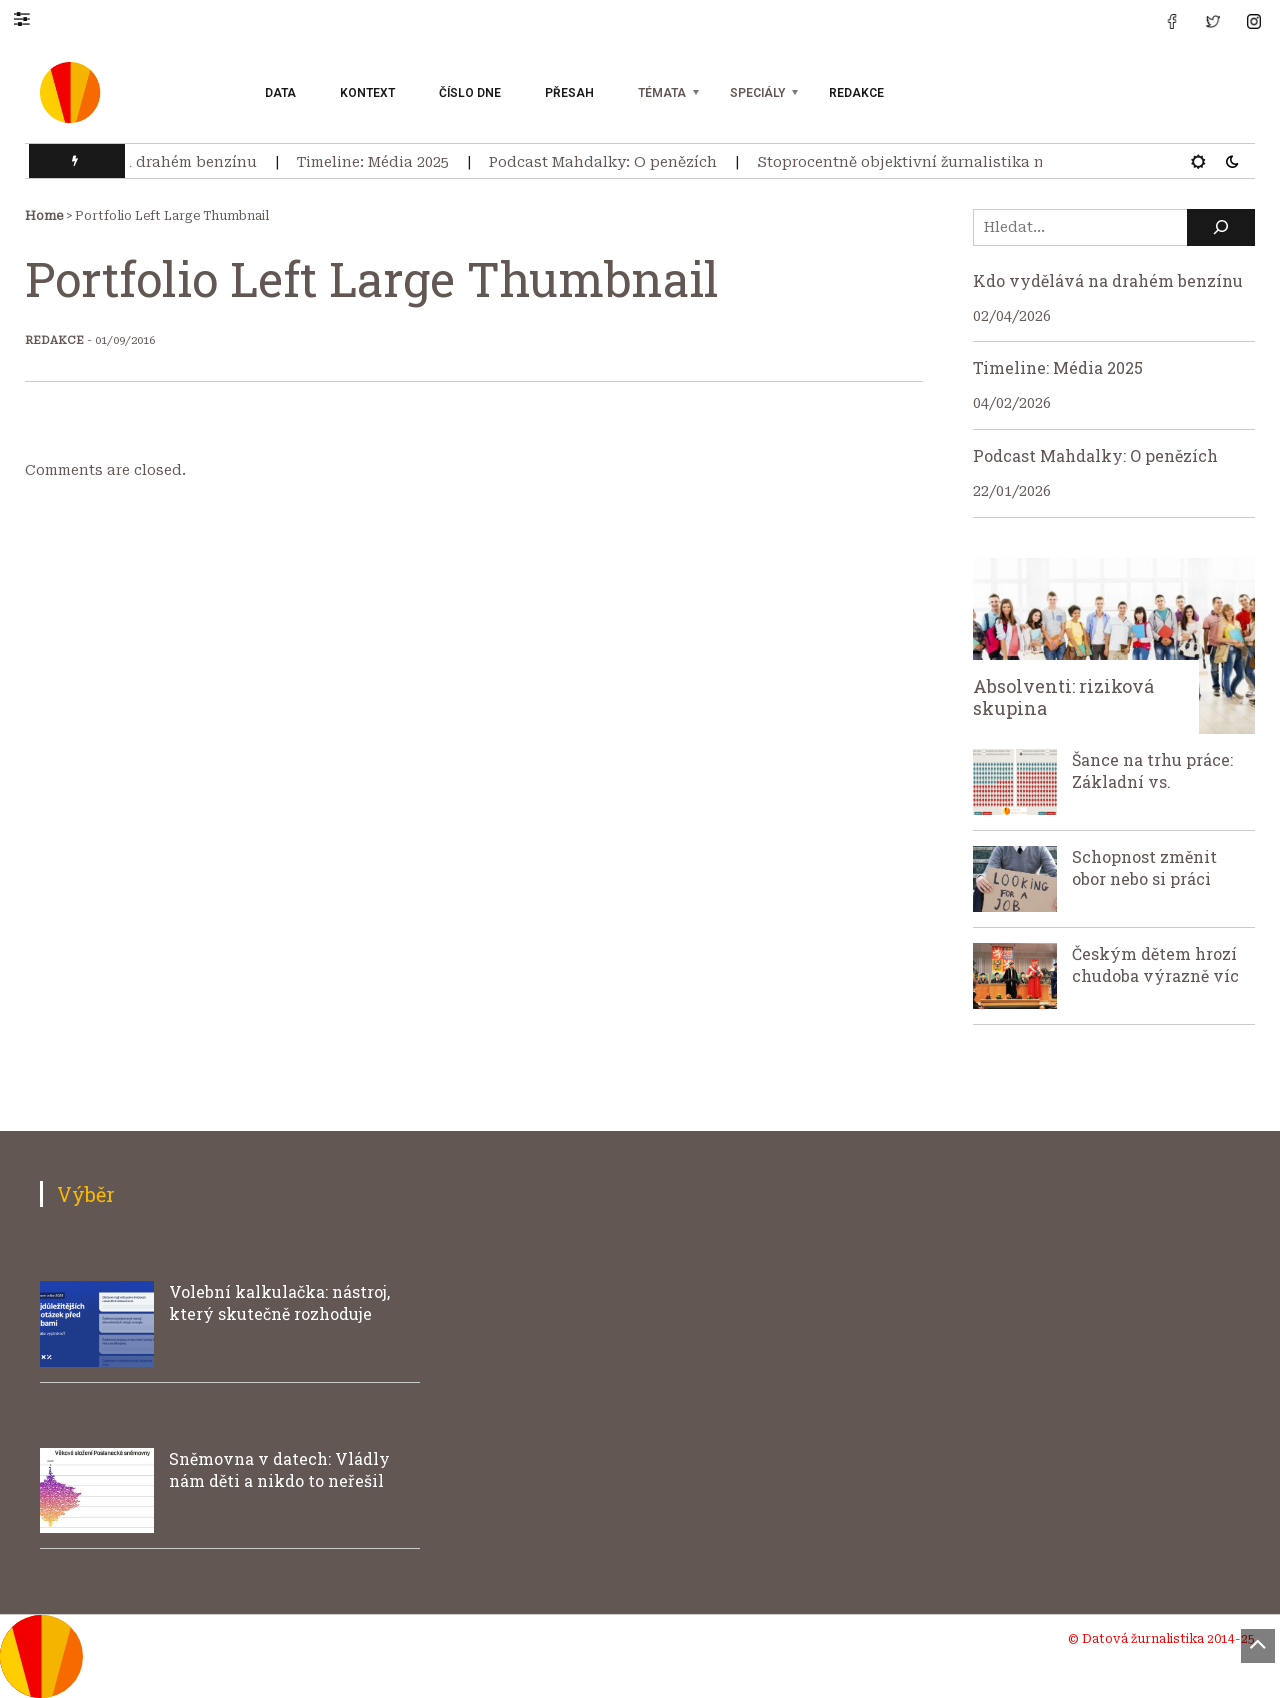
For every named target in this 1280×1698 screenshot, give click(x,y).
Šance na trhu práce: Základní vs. (1152, 770)
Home (44, 216)
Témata (662, 93)
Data (280, 93)
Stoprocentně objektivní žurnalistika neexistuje (943, 162)
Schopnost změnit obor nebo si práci (1144, 867)
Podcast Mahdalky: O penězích (612, 162)
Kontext (367, 93)
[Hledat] (1221, 227)
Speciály (757, 93)
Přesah (569, 93)
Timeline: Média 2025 (382, 162)
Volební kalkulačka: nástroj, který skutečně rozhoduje (279, 1302)
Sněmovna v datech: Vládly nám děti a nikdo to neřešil (279, 1469)
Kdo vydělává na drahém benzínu (141, 162)
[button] (31, 18)
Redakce (856, 93)
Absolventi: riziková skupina (1063, 697)
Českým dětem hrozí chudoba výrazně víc (1155, 964)
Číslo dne (470, 93)
